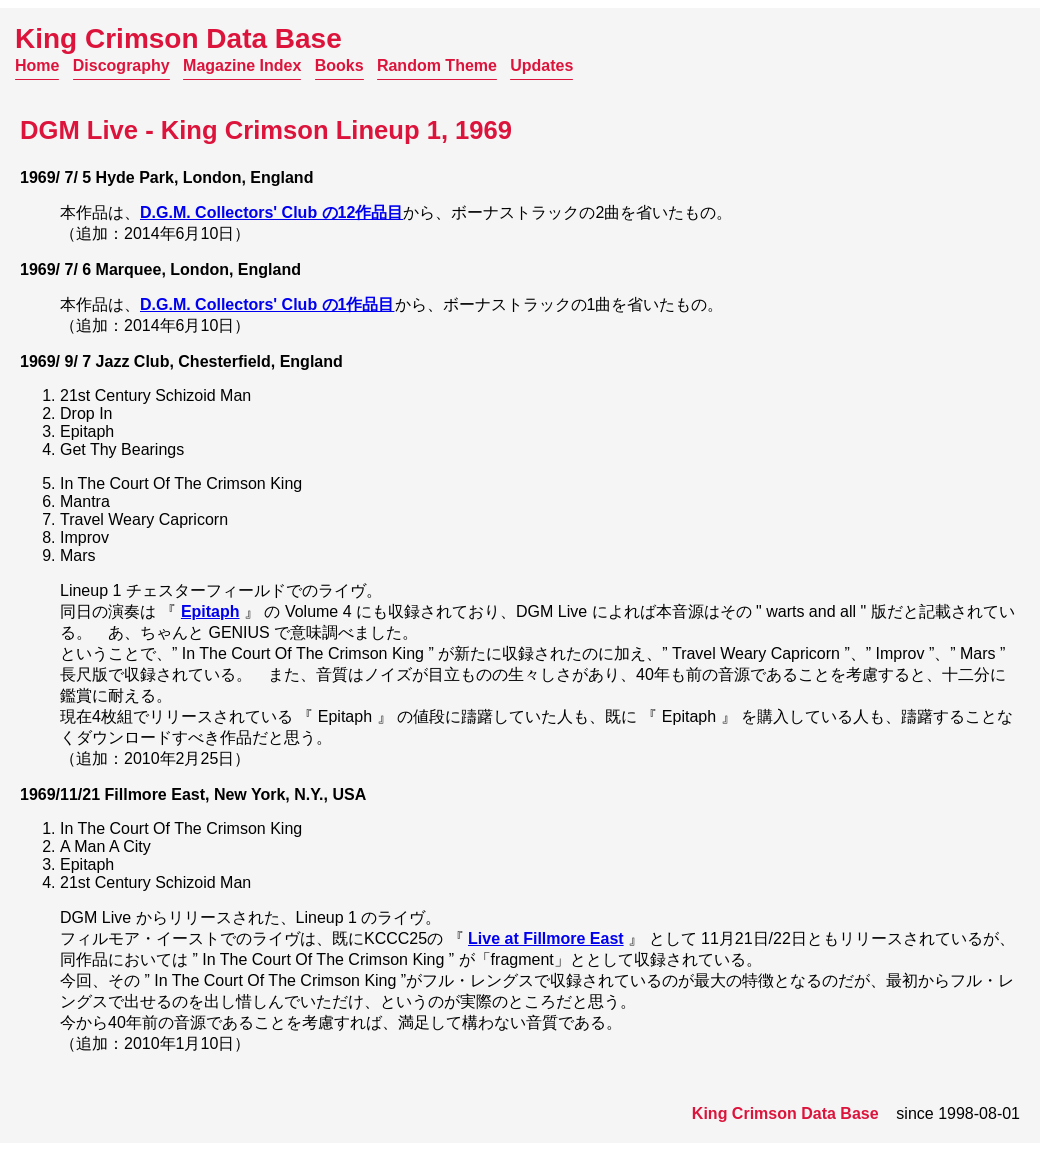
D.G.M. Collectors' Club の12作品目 (271, 212)
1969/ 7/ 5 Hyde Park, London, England (166, 177)
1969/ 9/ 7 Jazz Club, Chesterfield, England (181, 361)
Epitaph (210, 611)
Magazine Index (242, 65)
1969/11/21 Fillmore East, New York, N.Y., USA (193, 794)
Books (339, 65)
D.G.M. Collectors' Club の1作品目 (267, 304)
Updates (541, 65)
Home (37, 65)
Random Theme (437, 65)
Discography (121, 65)
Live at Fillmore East (546, 938)
